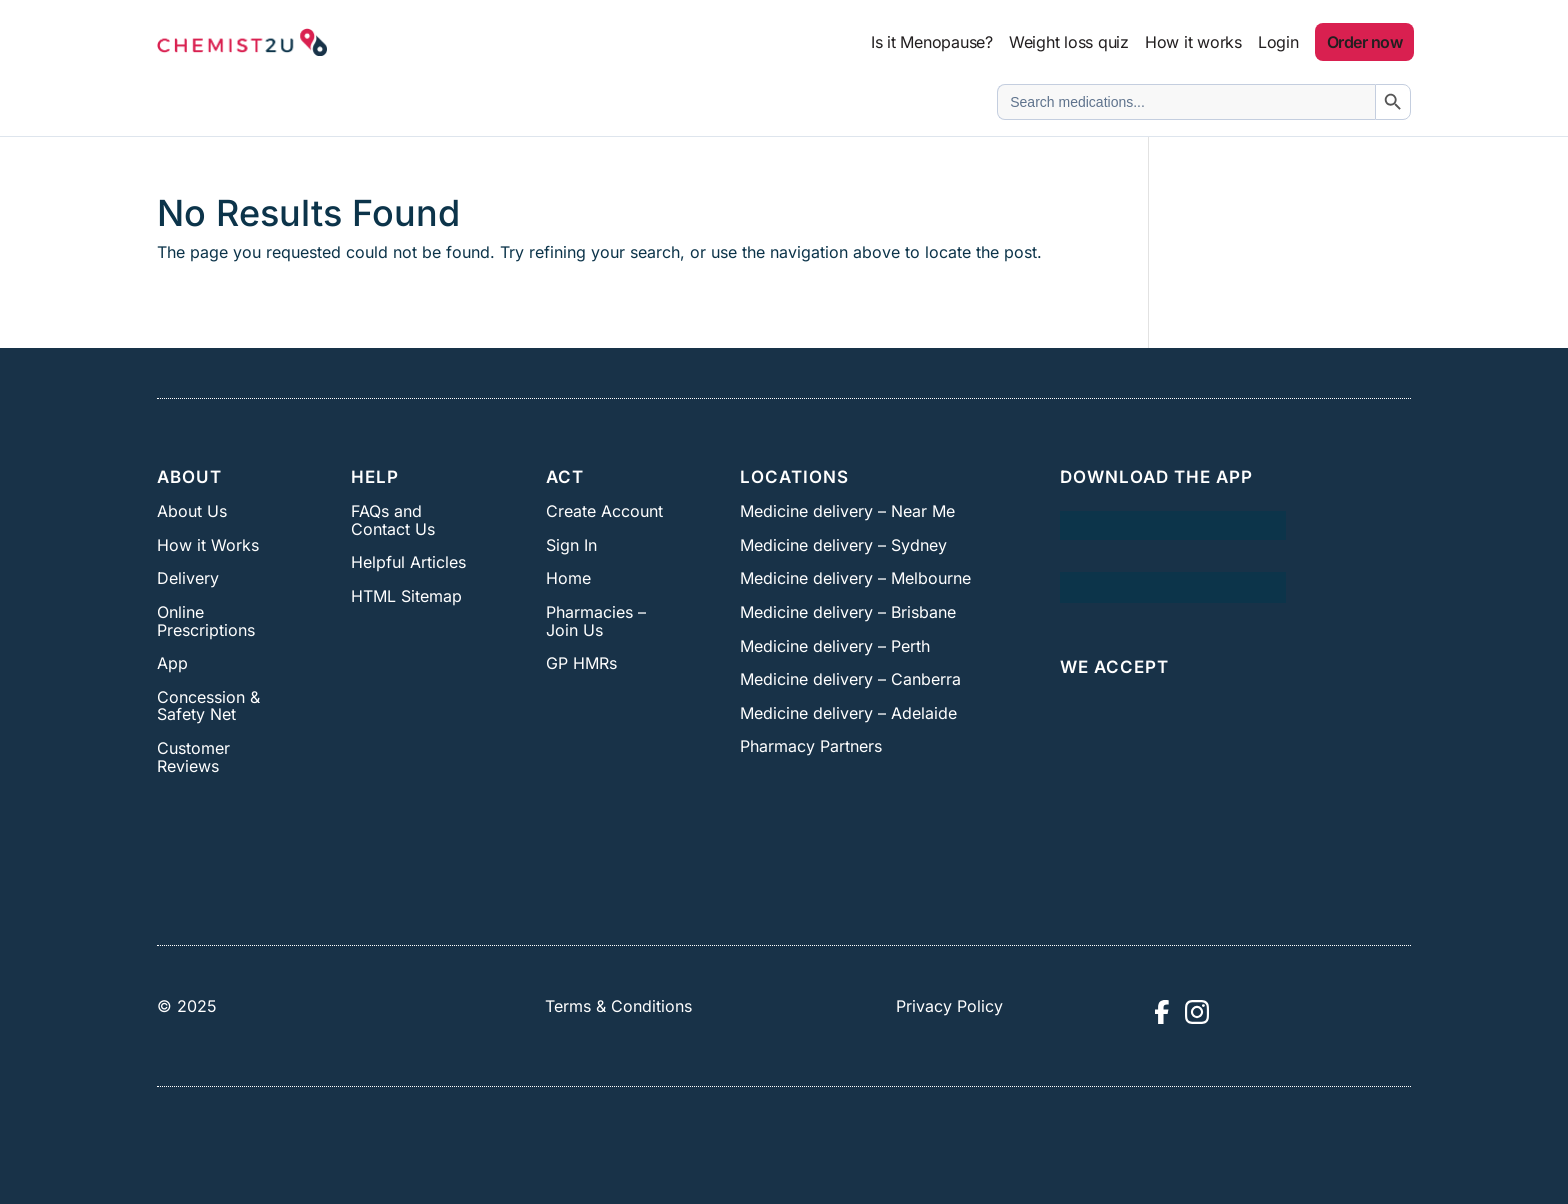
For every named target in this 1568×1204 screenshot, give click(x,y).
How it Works (208, 545)
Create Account (604, 511)
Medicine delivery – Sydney (843, 545)
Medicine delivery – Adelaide (848, 713)
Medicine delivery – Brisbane (848, 612)
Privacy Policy (949, 1006)
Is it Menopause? (932, 42)
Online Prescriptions (206, 621)
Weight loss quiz (1069, 42)
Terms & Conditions (618, 1006)
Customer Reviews (193, 757)
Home (568, 578)
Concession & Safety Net (208, 706)
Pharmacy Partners (811, 746)
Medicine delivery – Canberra (850, 679)
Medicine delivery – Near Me (847, 511)
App (172, 663)
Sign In (571, 545)
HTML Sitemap (406, 596)
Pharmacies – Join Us (596, 621)
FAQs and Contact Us (393, 520)
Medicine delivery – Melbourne (855, 578)
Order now (1365, 42)
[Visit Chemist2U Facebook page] (1161, 1012)
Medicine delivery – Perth (835, 646)
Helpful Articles (408, 562)
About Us (192, 511)
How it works (1193, 42)
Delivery (188, 578)
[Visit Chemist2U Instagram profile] (1197, 1012)
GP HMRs (581, 663)
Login (1278, 42)
